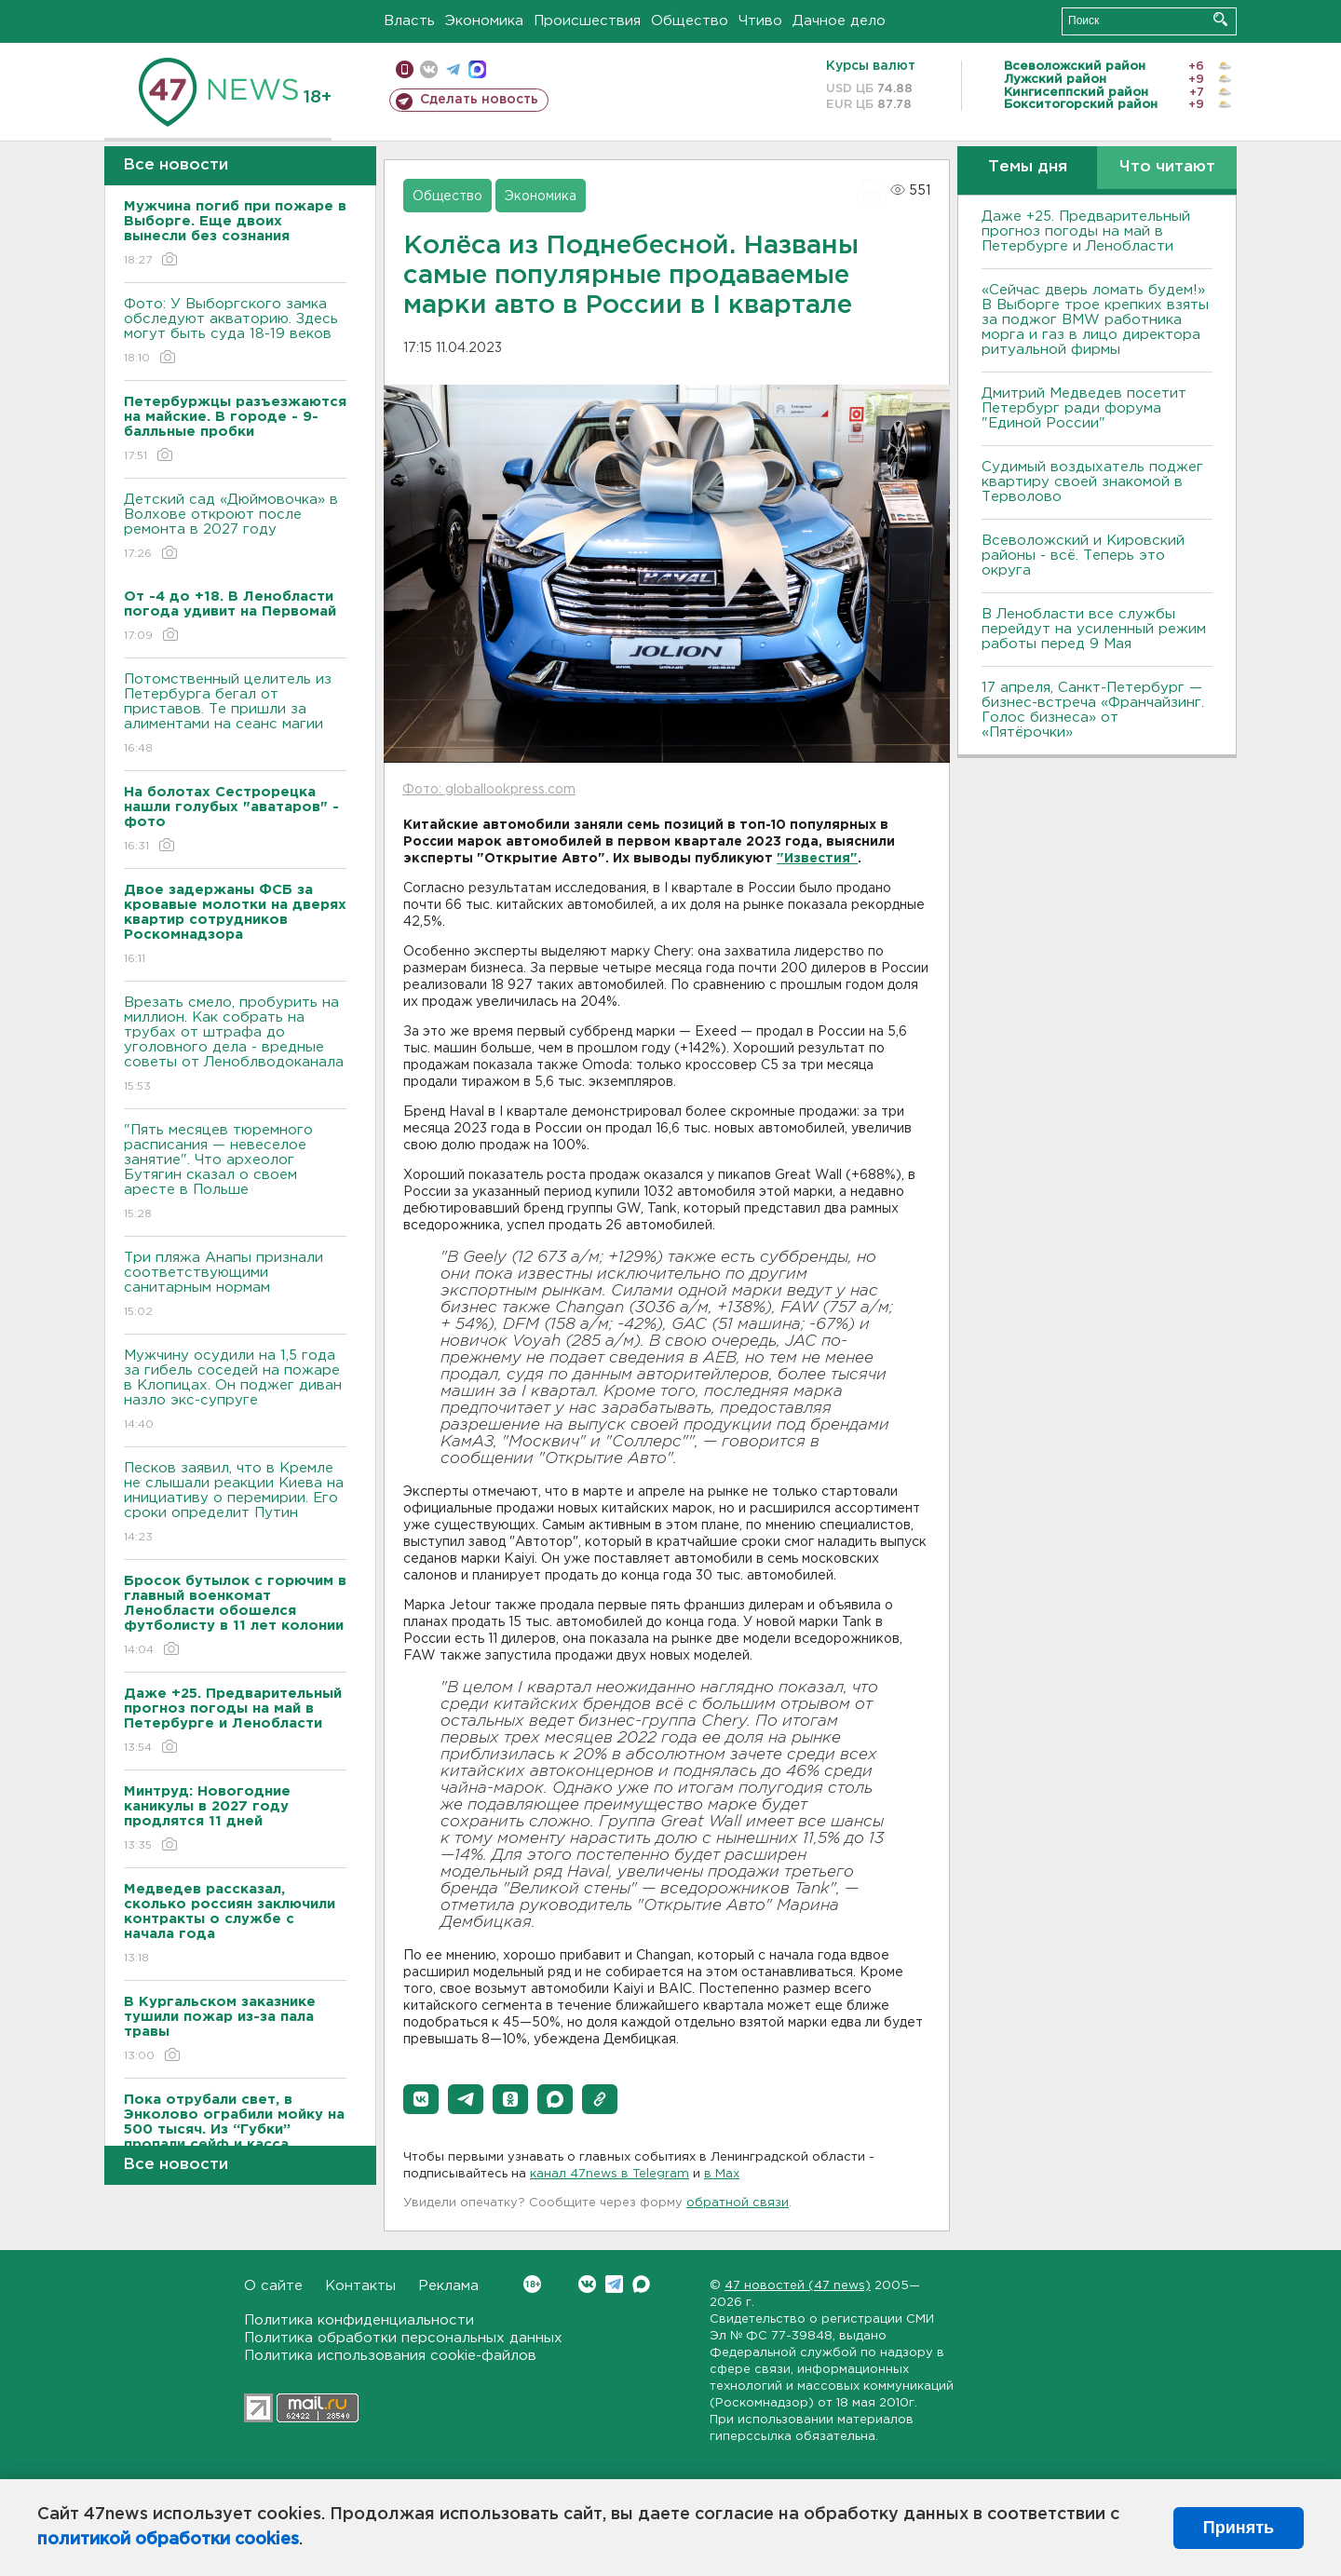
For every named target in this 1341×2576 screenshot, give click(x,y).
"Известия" (817, 858)
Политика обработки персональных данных (403, 2338)
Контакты (360, 2286)
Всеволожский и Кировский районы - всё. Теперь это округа (1083, 555)
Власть (409, 21)
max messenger (477, 69)
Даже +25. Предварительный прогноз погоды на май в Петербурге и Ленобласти (1086, 231)
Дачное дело (839, 21)
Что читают (1167, 167)
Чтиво (760, 21)
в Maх (721, 2174)
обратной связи (737, 2203)
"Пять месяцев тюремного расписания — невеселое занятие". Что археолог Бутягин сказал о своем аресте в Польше (235, 1173)
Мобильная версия (404, 69)
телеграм (453, 69)
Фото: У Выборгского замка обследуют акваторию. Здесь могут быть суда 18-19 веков (235, 332)
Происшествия (587, 21)
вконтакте (429, 69)
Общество (689, 21)
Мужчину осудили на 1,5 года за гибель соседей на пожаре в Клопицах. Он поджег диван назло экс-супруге (235, 1390)
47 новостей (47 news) (798, 2286)
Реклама (448, 2286)
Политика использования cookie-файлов (390, 2356)
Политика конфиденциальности (359, 2320)
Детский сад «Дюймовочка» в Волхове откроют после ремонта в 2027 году (235, 528)
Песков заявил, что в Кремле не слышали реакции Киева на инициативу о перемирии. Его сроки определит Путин (235, 1503)
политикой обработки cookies (168, 2539)
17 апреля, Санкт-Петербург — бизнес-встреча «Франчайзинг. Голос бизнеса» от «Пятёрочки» (1093, 710)
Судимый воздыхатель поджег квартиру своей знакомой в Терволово (1092, 482)
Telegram (614, 2284)
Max (641, 2284)
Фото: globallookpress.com (489, 789)
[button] (421, 2099)
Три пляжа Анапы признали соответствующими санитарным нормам (235, 1286)
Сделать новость (479, 99)
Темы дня (1027, 167)
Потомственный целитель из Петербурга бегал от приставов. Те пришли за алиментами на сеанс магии (235, 714)
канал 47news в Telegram (609, 2174)
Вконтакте (532, 2284)
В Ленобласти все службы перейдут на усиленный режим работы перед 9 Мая (1094, 629)
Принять (1238, 2527)
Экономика (484, 21)
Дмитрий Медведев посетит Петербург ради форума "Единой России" (1084, 408)
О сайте (273, 2286)
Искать (1220, 19)
